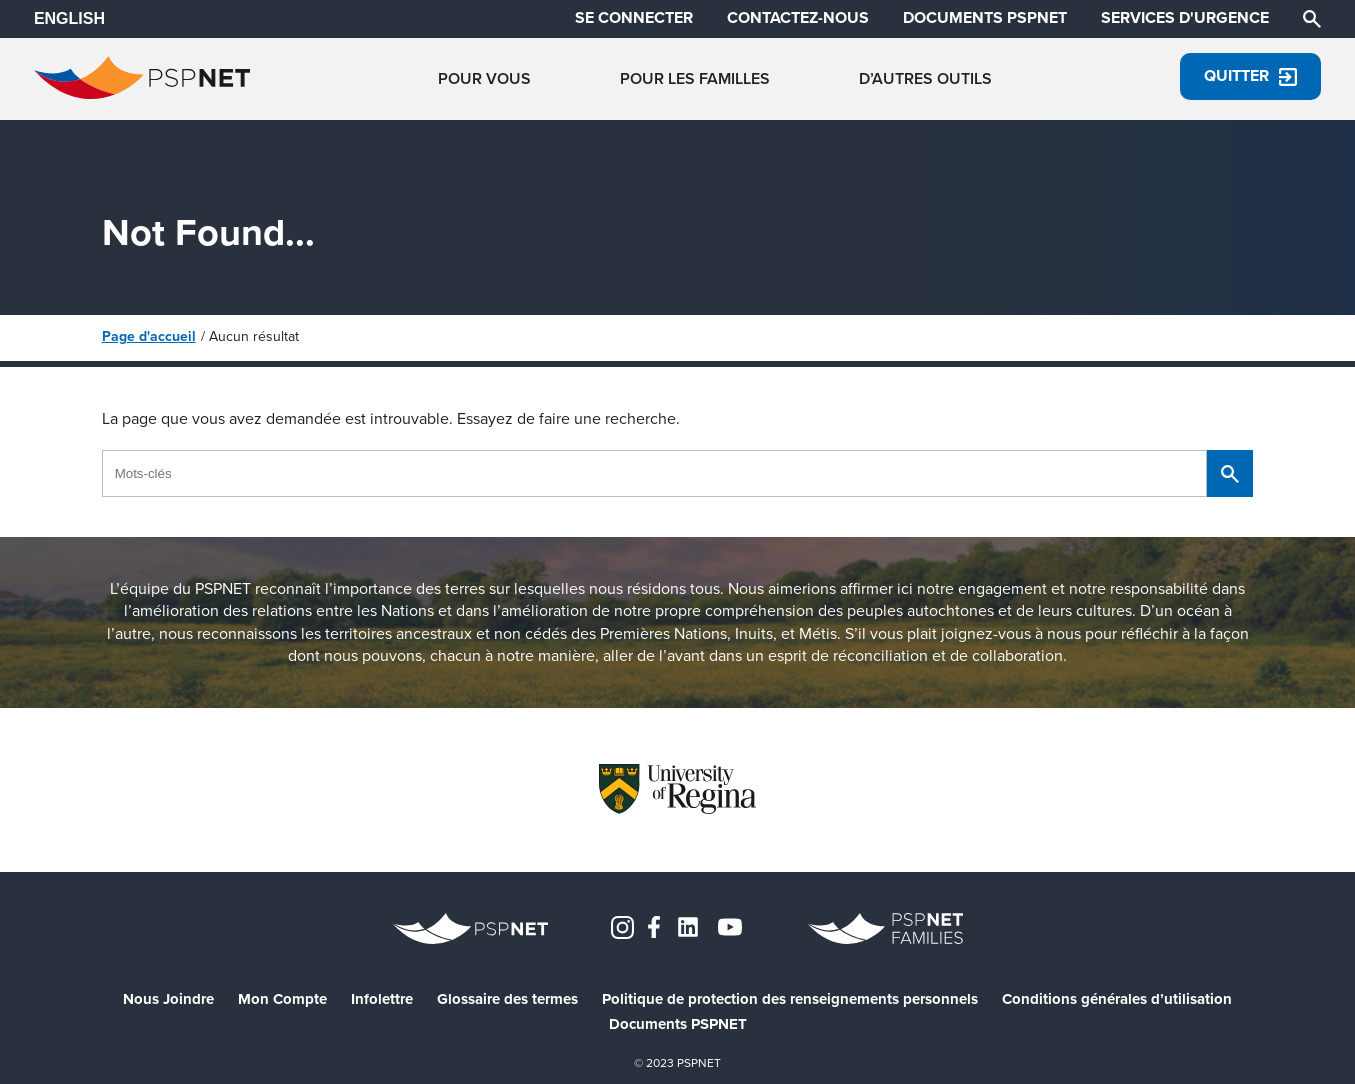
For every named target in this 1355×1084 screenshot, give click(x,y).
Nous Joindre (168, 999)
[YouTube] (730, 925)
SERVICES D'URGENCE (1185, 18)
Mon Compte (282, 999)
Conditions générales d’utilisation (1117, 999)
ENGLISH (69, 18)
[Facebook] (654, 925)
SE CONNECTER (634, 18)
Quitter (1250, 75)
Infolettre (382, 999)
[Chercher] (1312, 17)
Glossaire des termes (507, 999)
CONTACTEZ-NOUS (798, 18)
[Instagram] (622, 925)
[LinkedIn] (688, 925)
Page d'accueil (149, 336)
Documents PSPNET (678, 1024)
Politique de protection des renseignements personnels (790, 999)
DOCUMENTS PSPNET (985, 18)
